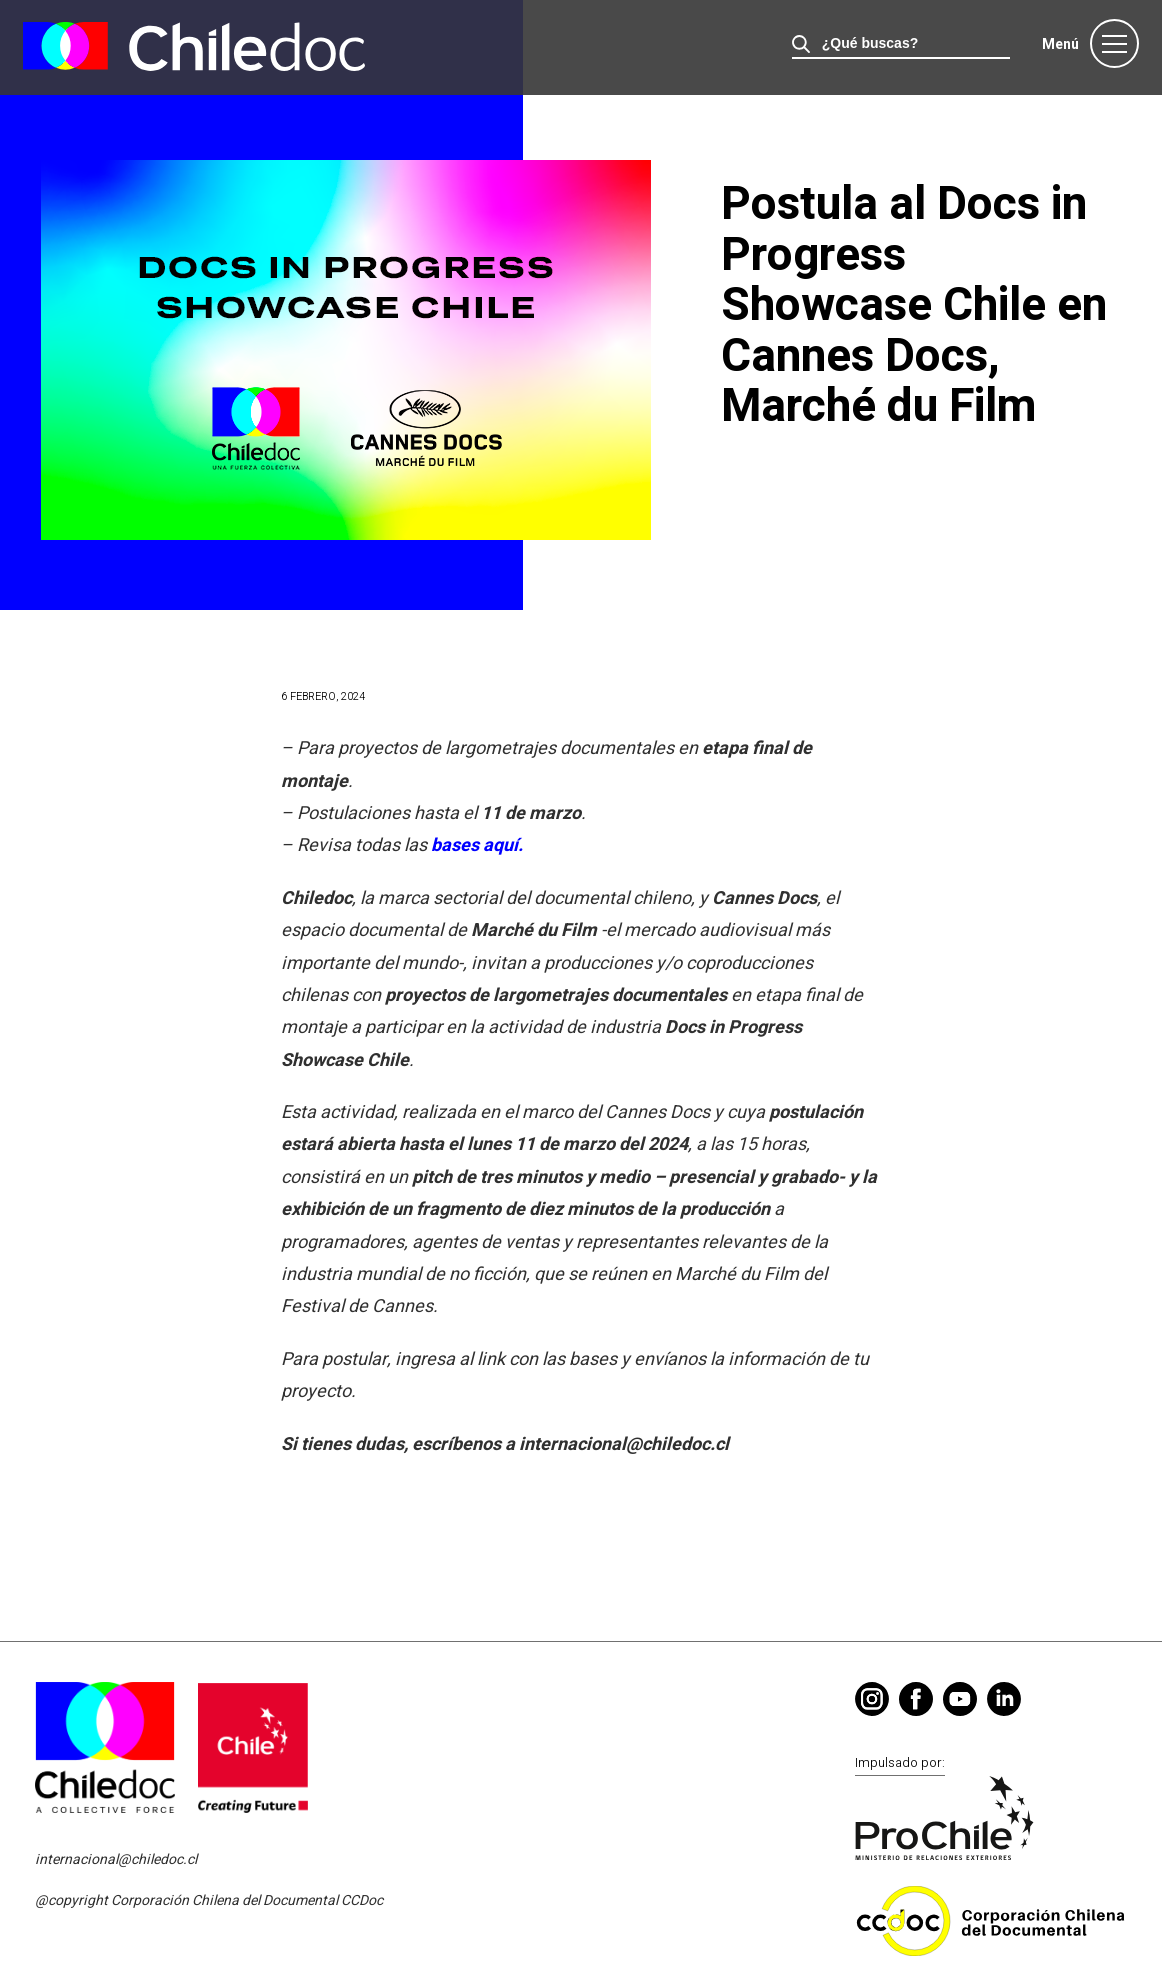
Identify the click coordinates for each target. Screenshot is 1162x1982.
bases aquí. (477, 845)
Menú (1060, 44)
